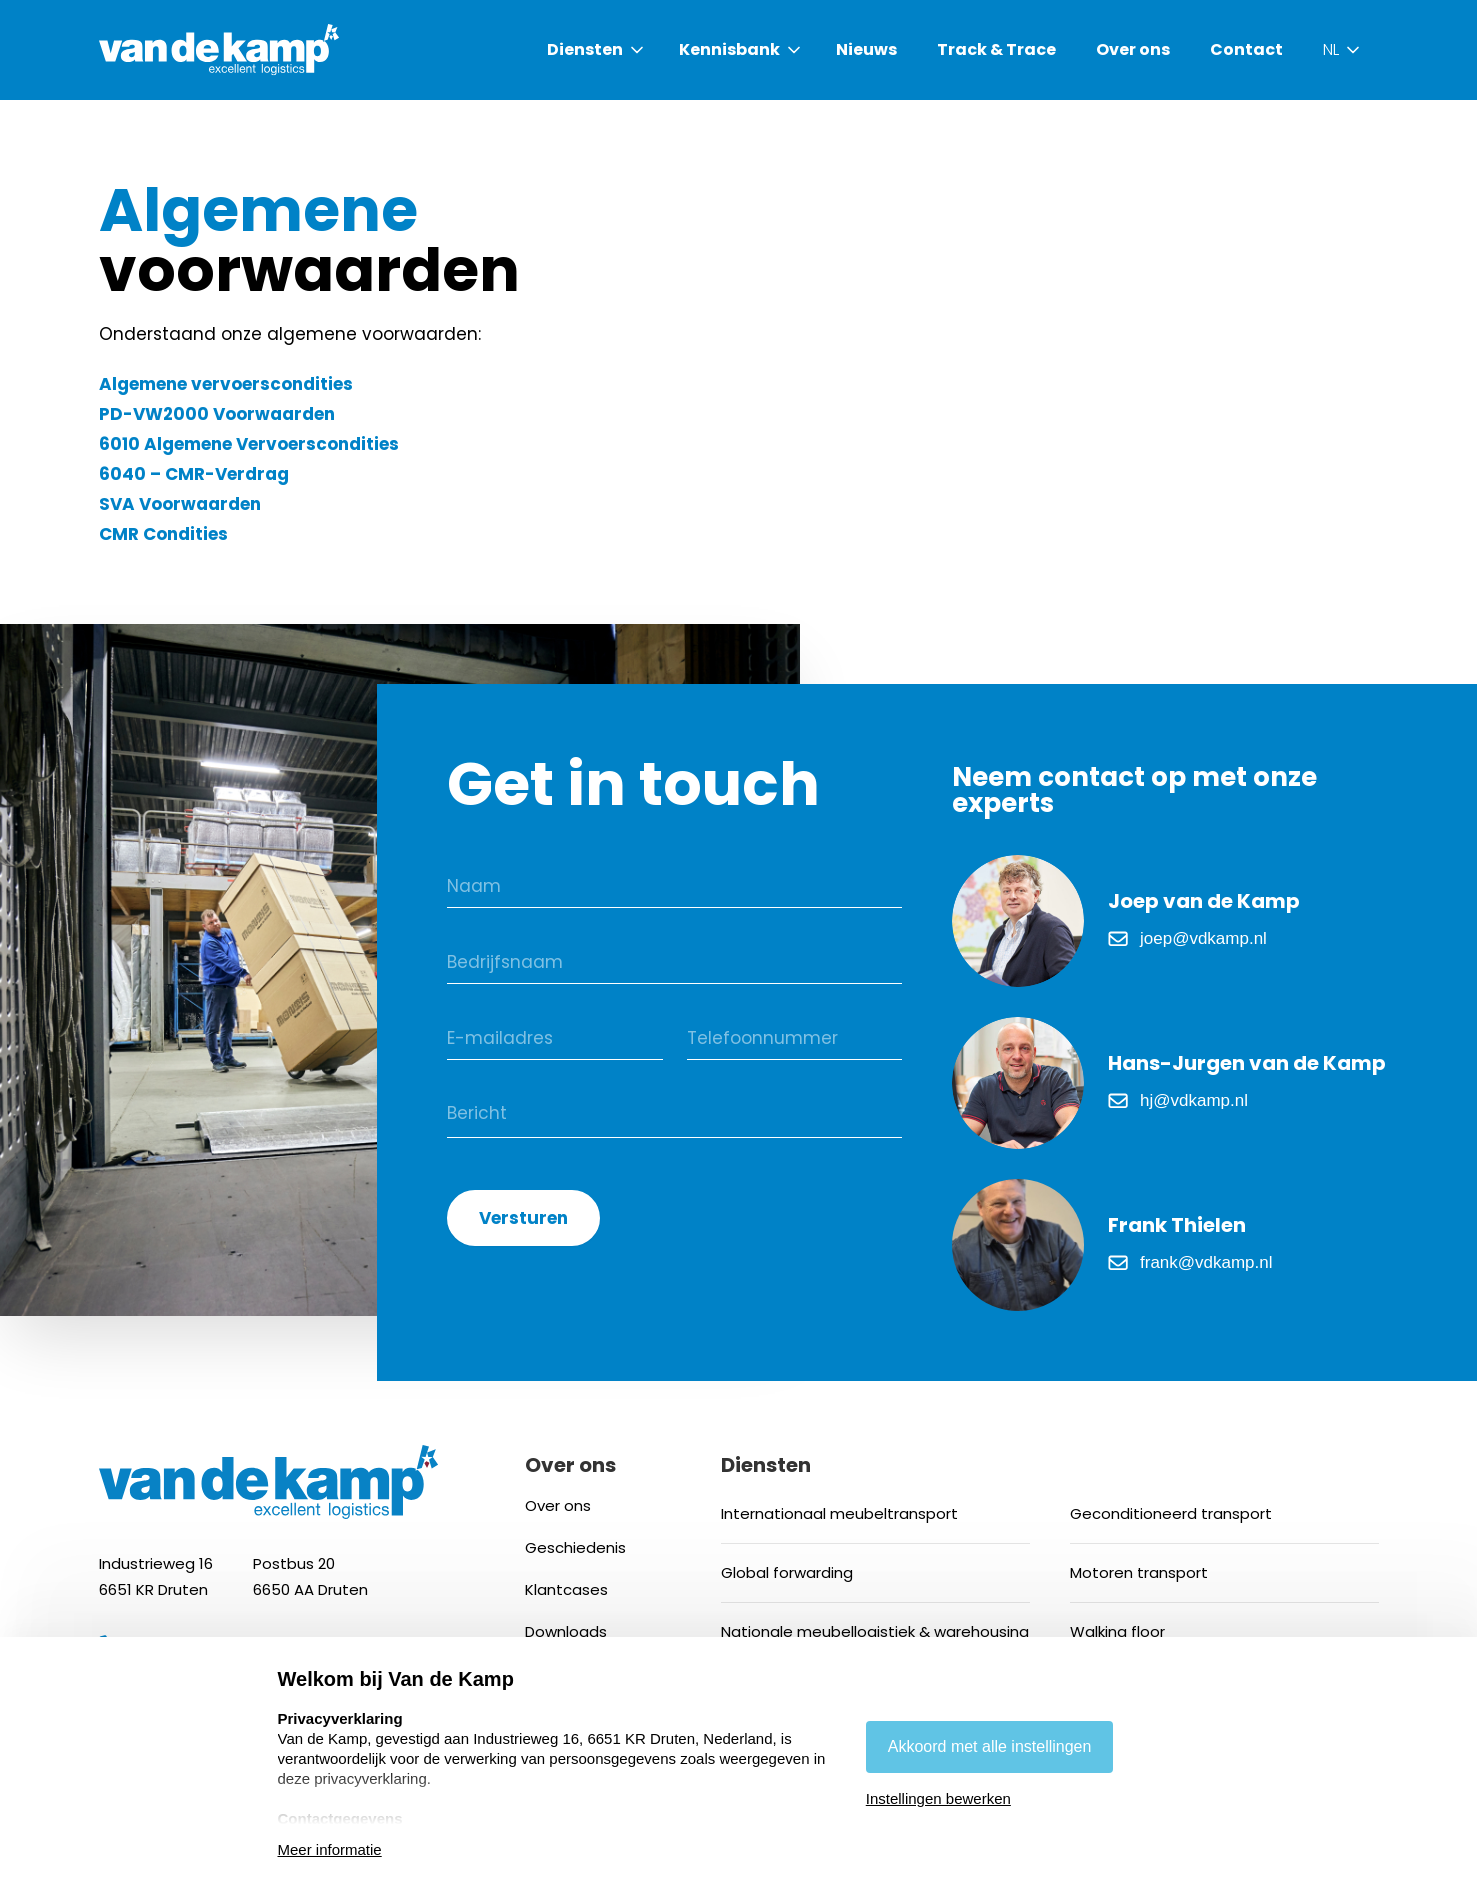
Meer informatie (330, 1849)
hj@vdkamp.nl (1194, 1100)
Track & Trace (996, 50)
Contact (1246, 50)
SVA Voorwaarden (180, 504)
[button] (597, 50)
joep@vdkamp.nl (1203, 938)
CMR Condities (163, 534)
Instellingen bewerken (938, 1798)
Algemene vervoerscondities (226, 384)
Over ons (1133, 50)
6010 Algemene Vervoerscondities (249, 444)
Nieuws (866, 50)
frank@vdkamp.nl (1206, 1262)
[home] (219, 50)
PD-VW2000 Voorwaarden (217, 414)
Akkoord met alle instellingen (990, 1746)
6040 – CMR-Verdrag (194, 474)
